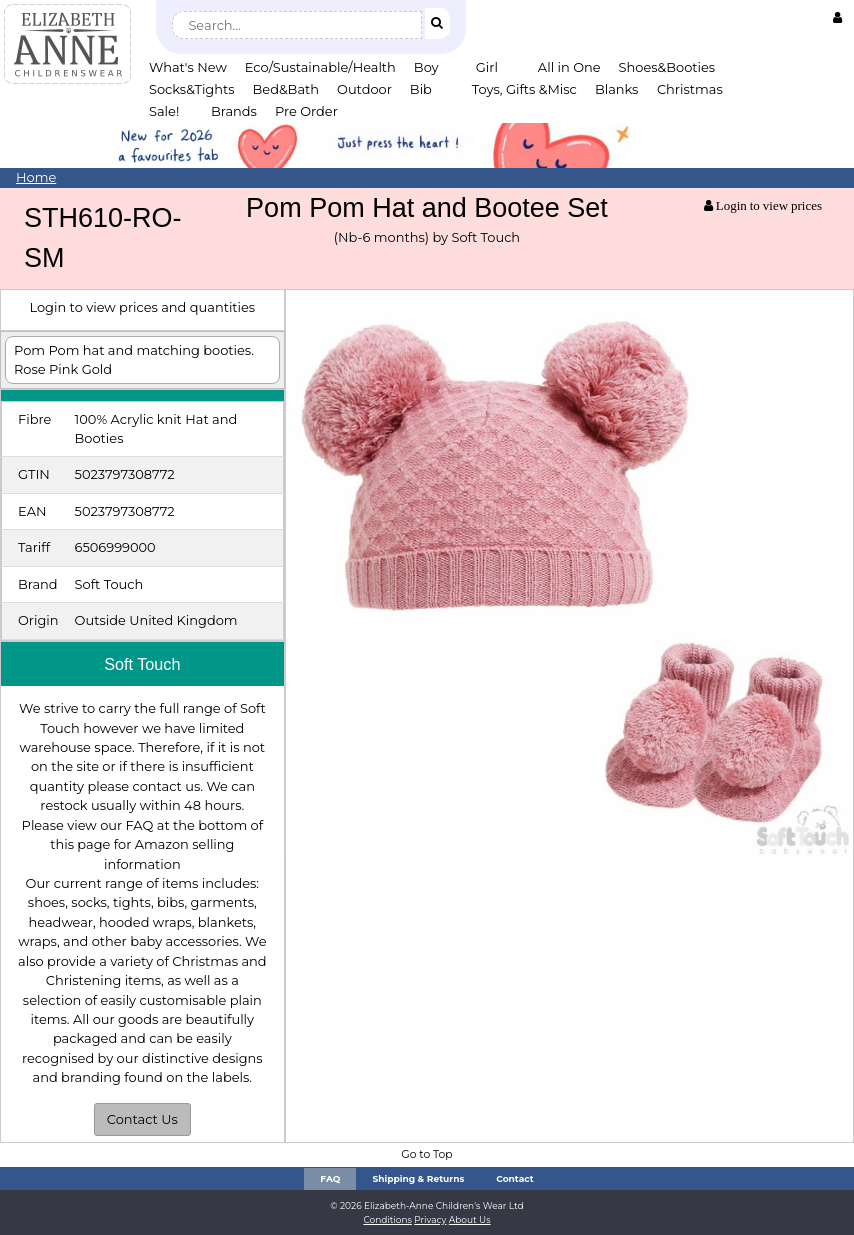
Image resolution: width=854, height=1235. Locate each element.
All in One (569, 67)
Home (36, 177)
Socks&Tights (192, 89)
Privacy (430, 1219)
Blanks (617, 89)
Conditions (387, 1219)
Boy (426, 67)
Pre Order (306, 111)
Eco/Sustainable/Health (320, 67)
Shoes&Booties (667, 67)
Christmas (690, 89)
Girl (487, 67)
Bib (421, 89)
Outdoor (364, 89)
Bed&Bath (286, 89)
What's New (188, 67)
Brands (234, 111)
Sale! (164, 111)
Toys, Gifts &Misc (524, 89)
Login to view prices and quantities (142, 307)
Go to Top (426, 1154)
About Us (470, 1219)
